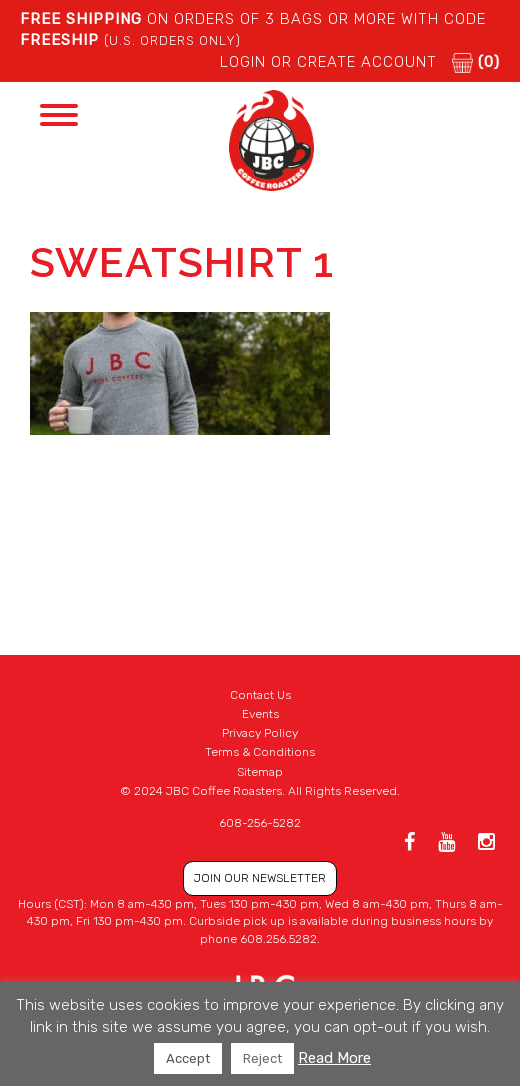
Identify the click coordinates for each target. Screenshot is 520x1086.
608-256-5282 (260, 823)
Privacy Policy (260, 733)
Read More (334, 1058)
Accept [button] (188, 1058)
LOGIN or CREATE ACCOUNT (328, 62)
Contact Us (260, 695)
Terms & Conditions (260, 752)
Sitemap (260, 772)
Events (260, 714)
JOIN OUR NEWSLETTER (260, 878)
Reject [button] (262, 1058)
